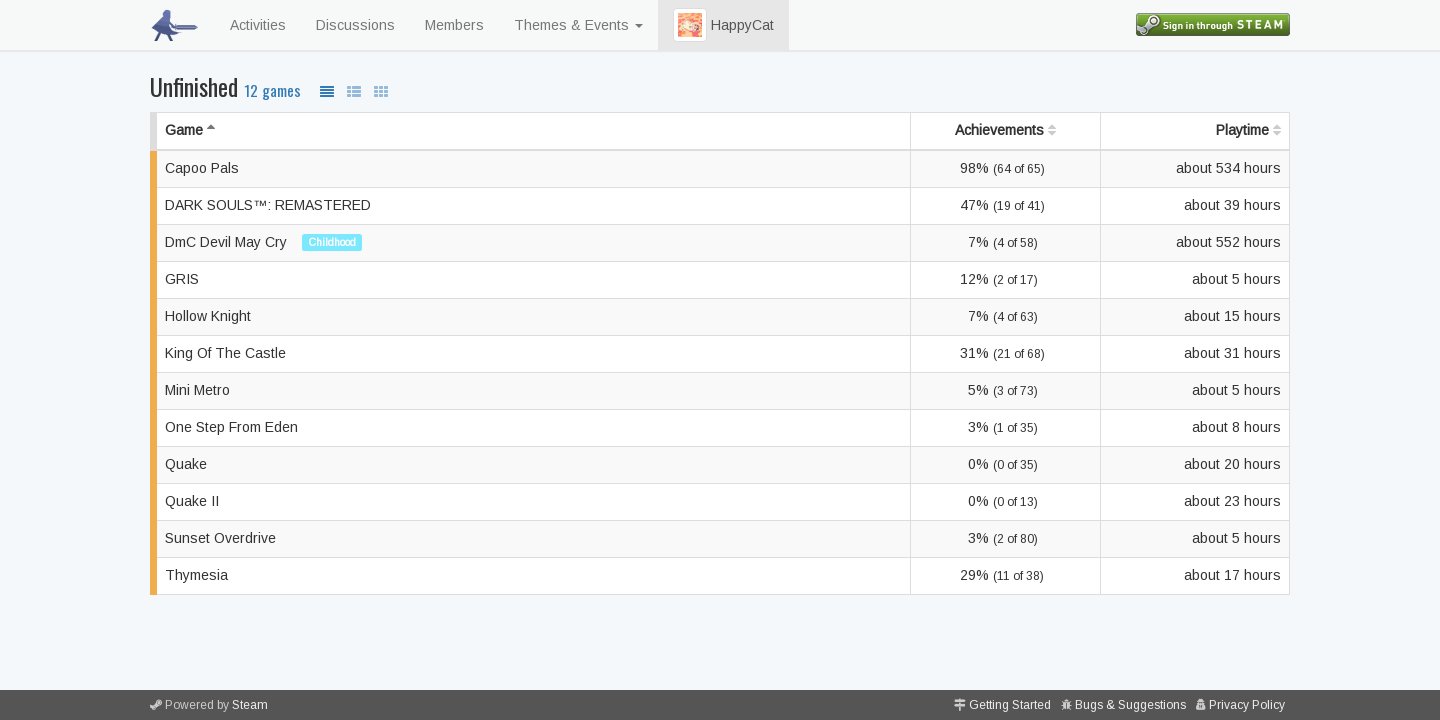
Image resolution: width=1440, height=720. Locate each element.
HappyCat (723, 25)
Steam (250, 705)
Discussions (355, 25)
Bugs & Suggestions (1130, 705)
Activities (258, 25)
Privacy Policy (1247, 705)
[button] (690, 25)
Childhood (332, 242)
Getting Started (1010, 705)
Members (454, 25)
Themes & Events (578, 25)
